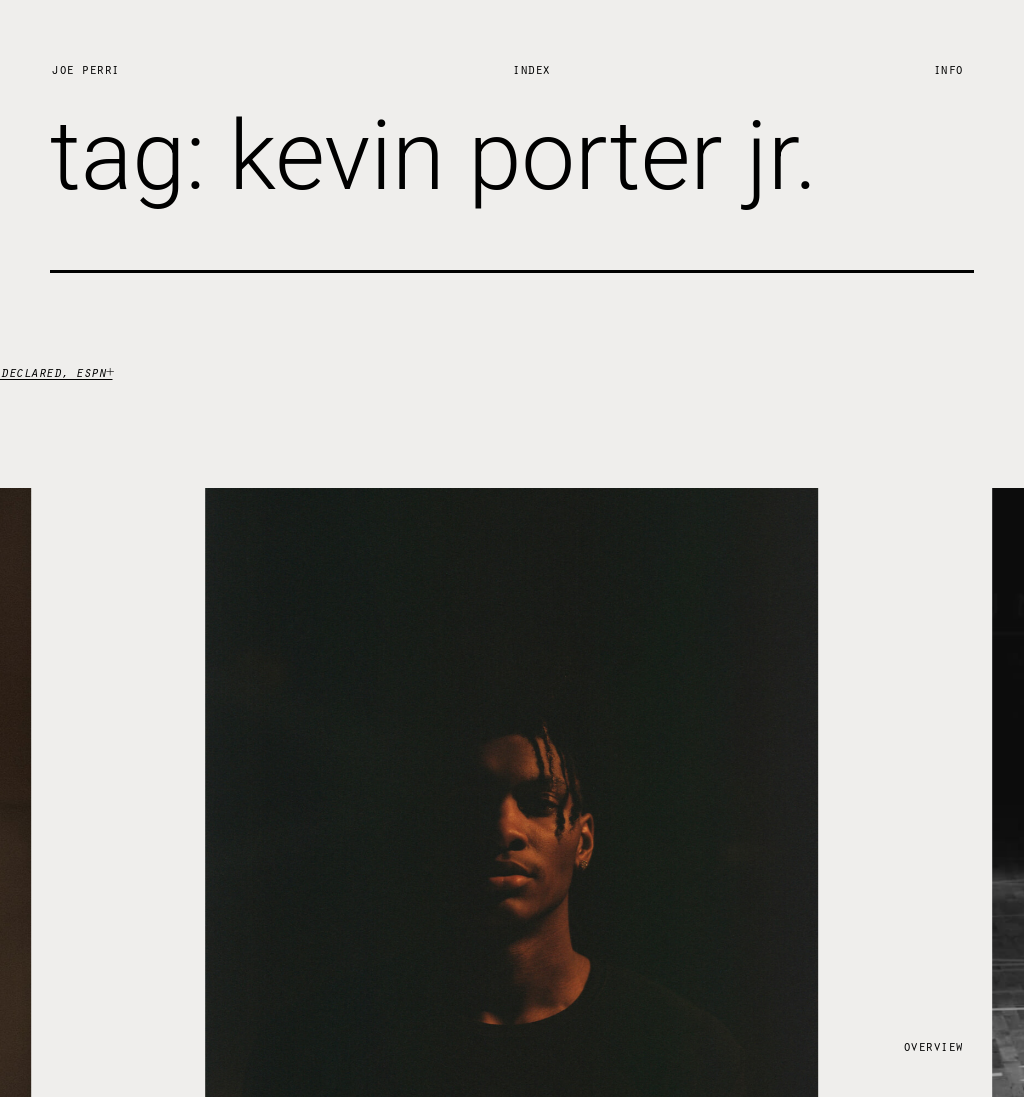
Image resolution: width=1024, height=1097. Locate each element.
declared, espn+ (56, 371)
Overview (933, 1045)
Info (948, 68)
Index (531, 68)
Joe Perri (85, 68)
